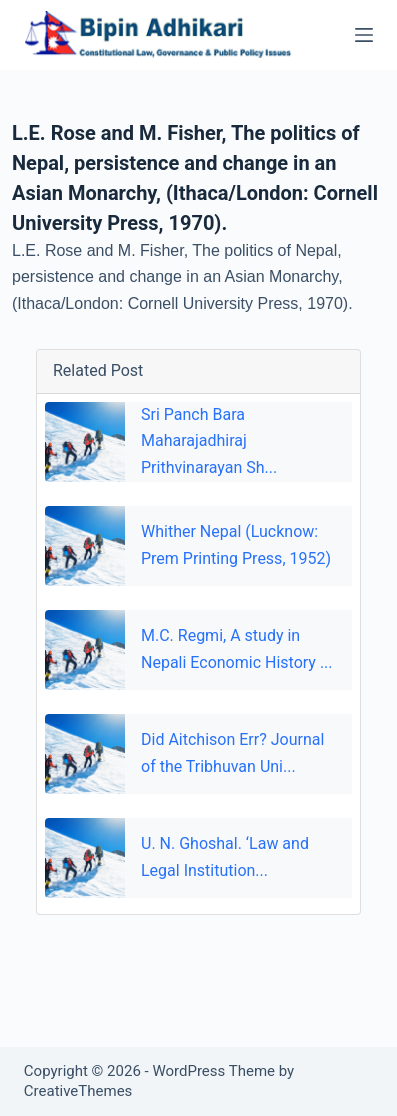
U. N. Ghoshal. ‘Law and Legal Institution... (225, 856)
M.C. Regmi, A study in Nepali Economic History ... (237, 648)
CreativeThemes (78, 1091)
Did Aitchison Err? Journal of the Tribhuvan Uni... (232, 752)
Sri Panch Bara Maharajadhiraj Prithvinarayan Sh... (209, 441)
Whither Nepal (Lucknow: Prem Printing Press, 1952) (236, 544)
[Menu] (364, 35)
